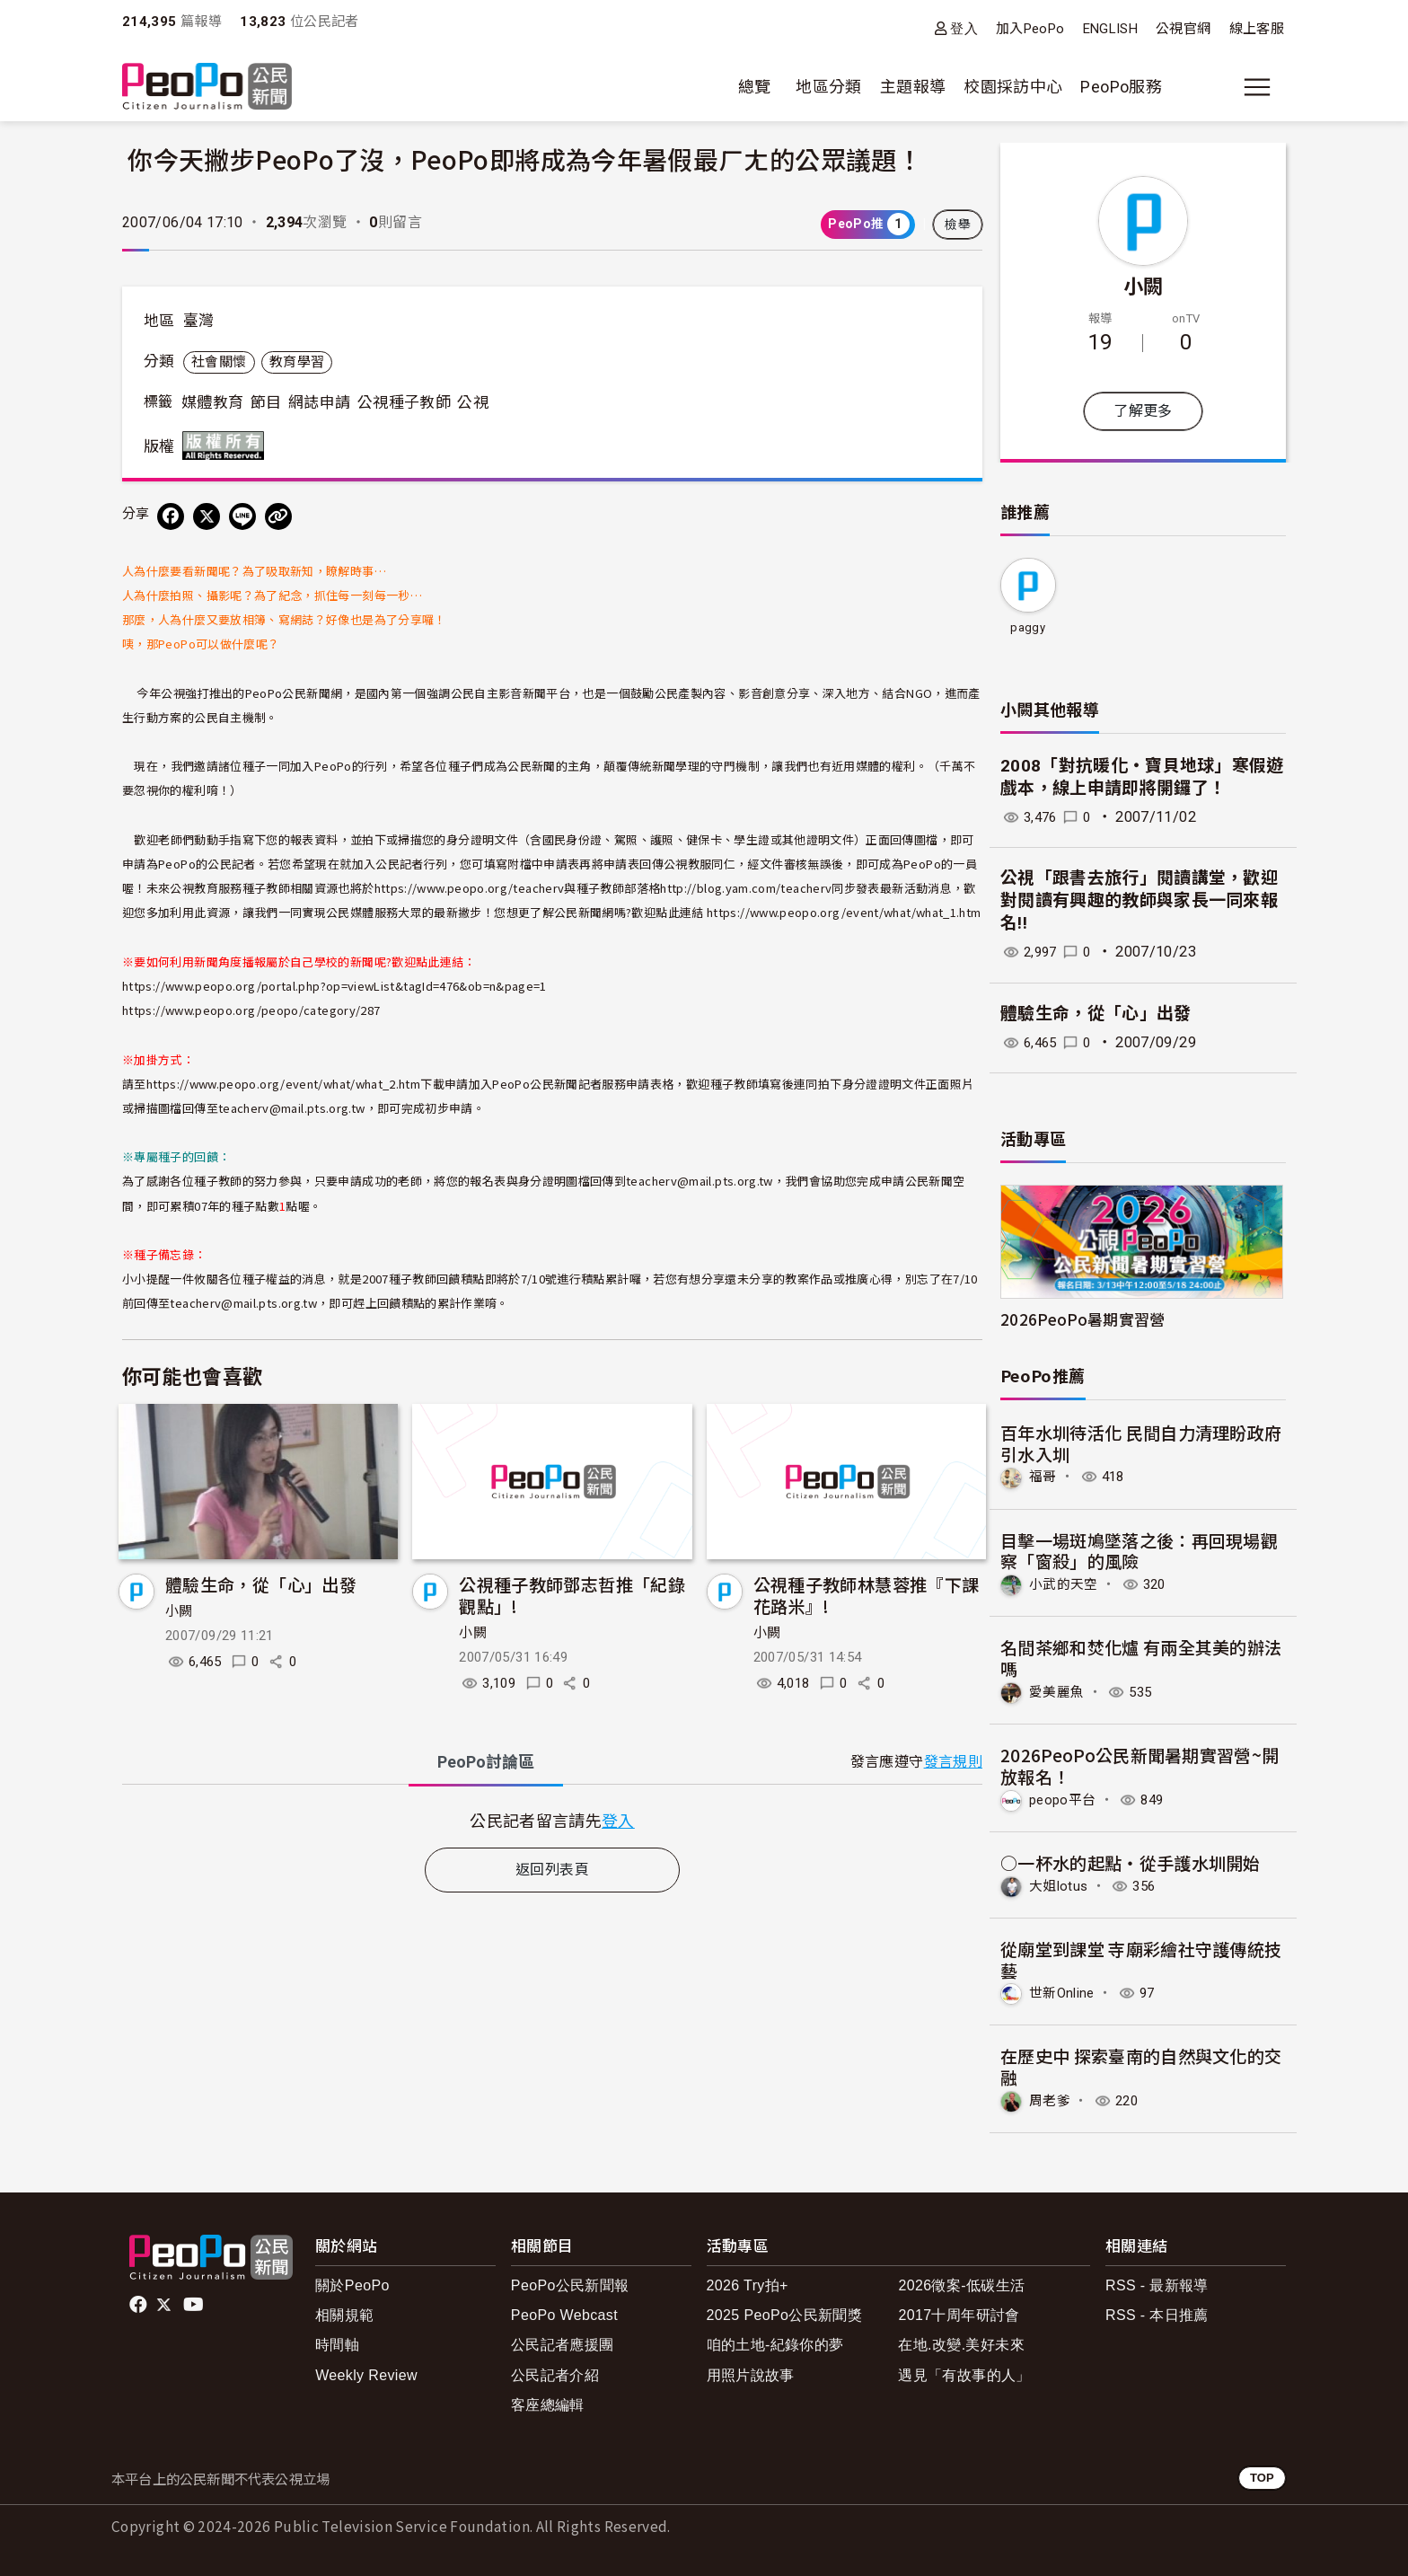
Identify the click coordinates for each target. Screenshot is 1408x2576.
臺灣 (199, 321)
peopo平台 (1065, 1797)
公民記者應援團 (562, 2342)
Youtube (195, 2302)
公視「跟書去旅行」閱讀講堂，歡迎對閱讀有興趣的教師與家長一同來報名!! (1139, 900)
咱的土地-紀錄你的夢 (775, 2342)
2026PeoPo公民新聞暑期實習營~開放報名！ (1140, 1764)
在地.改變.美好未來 (961, 2342)
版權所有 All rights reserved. (227, 445)
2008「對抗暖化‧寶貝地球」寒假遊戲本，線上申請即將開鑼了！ (1142, 776)
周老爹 (1051, 2097)
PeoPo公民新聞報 (570, 2282)
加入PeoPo (1030, 29)
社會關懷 (218, 362)
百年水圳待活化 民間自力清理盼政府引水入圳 (1141, 1443)
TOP (1262, 2475)
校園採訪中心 (1013, 86)
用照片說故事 (751, 2371)
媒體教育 (212, 402)
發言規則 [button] (953, 1761)
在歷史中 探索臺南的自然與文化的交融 (1141, 2064)
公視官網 (1183, 29)
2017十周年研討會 (958, 2312)
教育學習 (296, 362)
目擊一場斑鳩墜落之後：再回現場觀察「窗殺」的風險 (1139, 1550)
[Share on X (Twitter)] (206, 516)
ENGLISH (1111, 29)
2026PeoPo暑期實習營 (1083, 1319)
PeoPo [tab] (485, 1761)
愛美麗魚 (1058, 1690)
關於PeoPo (352, 2282)
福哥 (1044, 1476)
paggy (1027, 627)
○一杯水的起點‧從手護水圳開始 (1130, 1860)
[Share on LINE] (242, 516)
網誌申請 (319, 402)
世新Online (1064, 1990)
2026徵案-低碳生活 (961, 2282)
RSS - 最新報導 (1157, 2282)
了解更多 (1142, 410)
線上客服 (1256, 29)
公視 (472, 402)
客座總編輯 (548, 2401)
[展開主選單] (1257, 87)
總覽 (754, 86)
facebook (139, 2302)
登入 (964, 28)
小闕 (179, 1611)
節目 (266, 402)
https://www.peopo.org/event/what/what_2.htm (283, 1083)
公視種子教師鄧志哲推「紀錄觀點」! (572, 1595)
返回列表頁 (552, 1869)
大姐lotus (1060, 1883)
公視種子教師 (404, 402)
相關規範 (344, 2312)
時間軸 (337, 2342)
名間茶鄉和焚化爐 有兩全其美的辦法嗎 (1141, 1657)
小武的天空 (1066, 1583)
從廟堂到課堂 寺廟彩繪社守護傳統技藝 (1141, 1957)
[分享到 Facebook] (170, 516)
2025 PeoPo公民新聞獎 (784, 2312)
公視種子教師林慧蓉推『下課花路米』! (866, 1595)
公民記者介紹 (555, 2371)
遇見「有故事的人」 (964, 2371)
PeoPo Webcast (564, 2312)
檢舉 (958, 224)
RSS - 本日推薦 (1157, 2312)
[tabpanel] (552, 1820)
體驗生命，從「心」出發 (260, 1584)
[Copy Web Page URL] (278, 516)
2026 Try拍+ (747, 2282)
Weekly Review (366, 2371)
